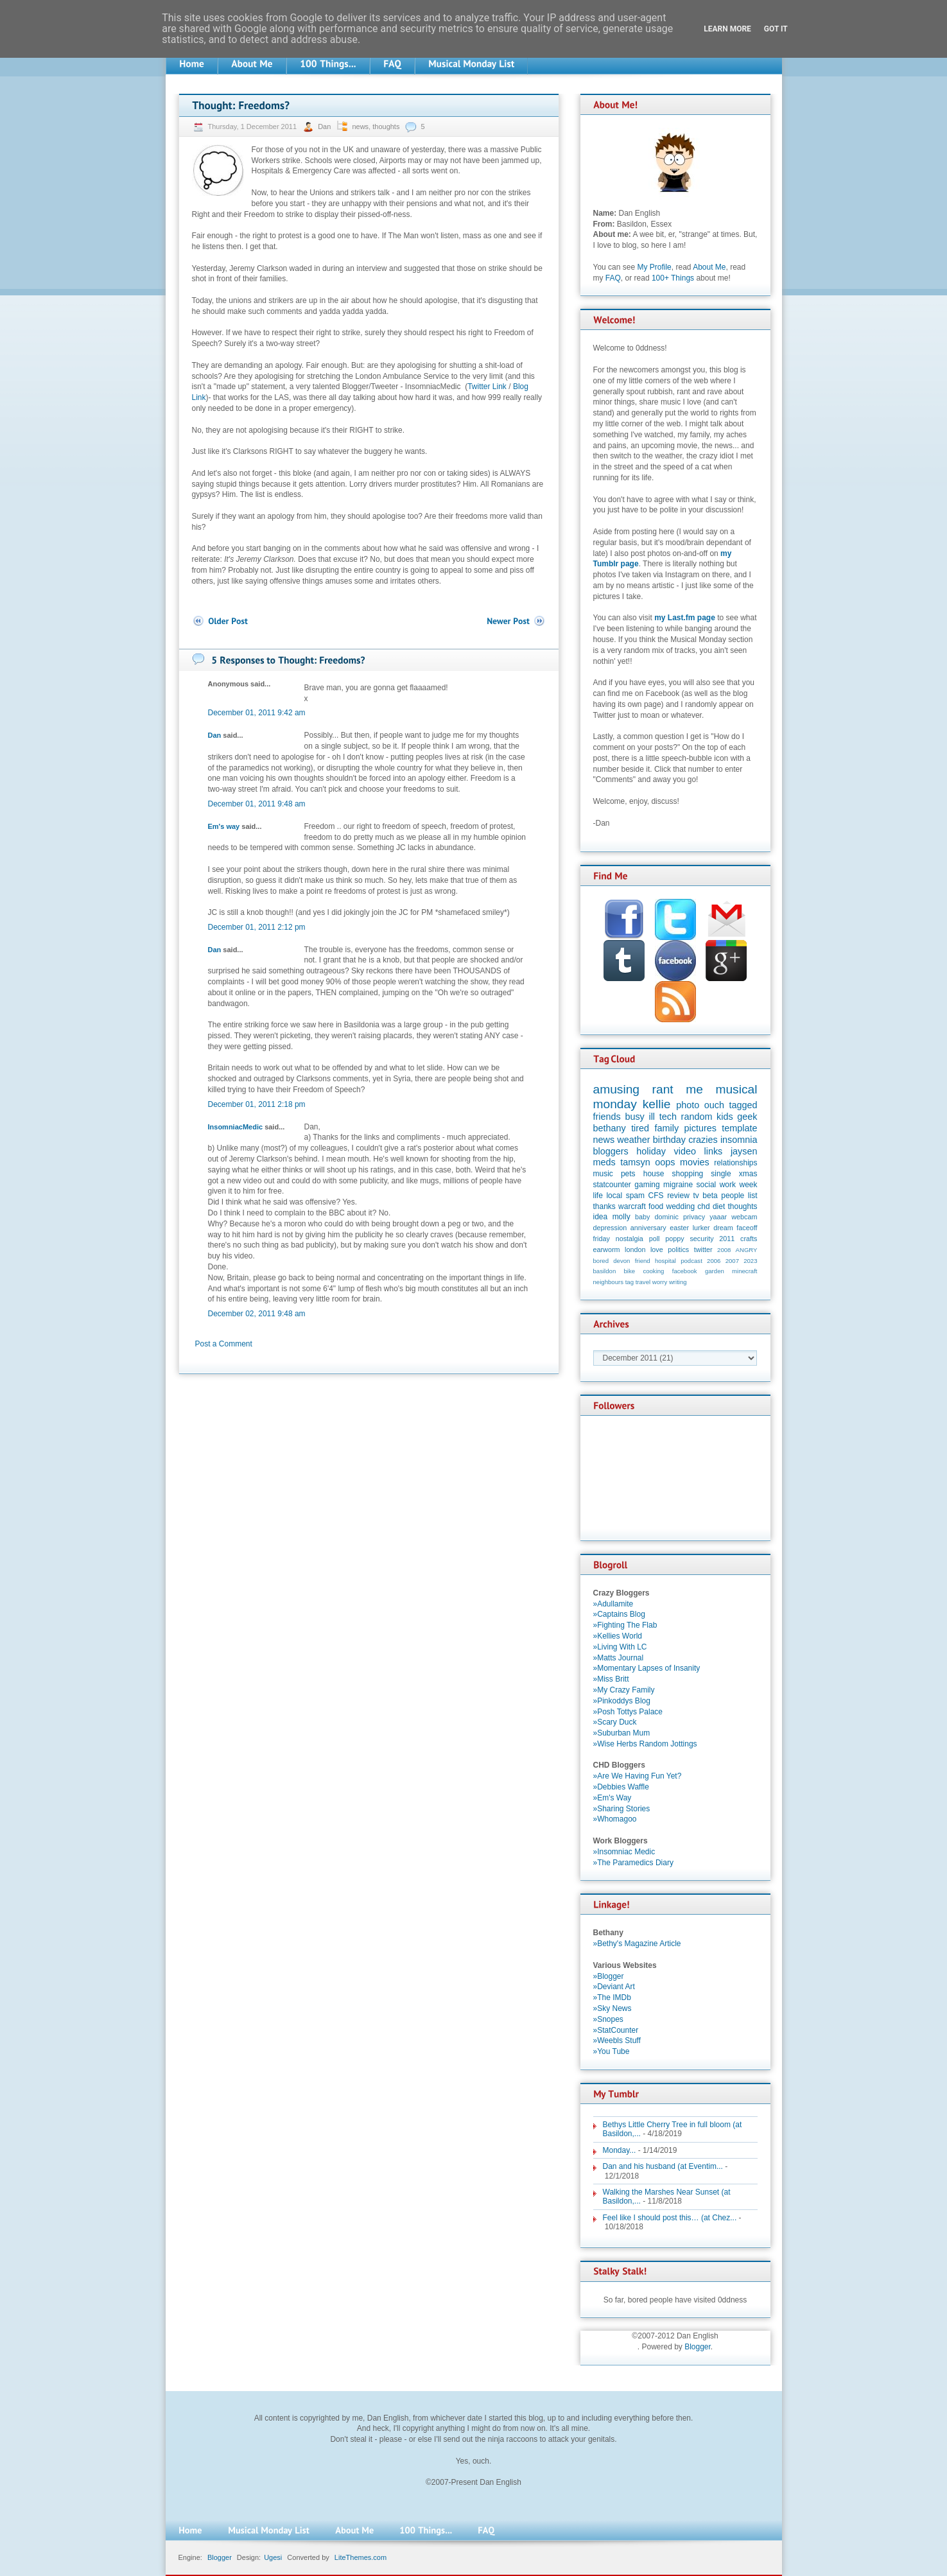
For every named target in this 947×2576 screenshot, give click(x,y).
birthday (669, 1140)
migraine (678, 1184)
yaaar (718, 1217)
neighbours (608, 1281)
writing (678, 1281)
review (678, 1195)
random (697, 1116)
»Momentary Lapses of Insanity (646, 1668)
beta (709, 1195)
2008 (724, 1249)
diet (719, 1206)
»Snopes (608, 2019)
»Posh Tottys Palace (628, 1711)
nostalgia (629, 1238)
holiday (651, 1151)
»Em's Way (612, 1797)
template (739, 1128)
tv (696, 1195)
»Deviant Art (614, 1986)
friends (607, 1116)
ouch (714, 1105)
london (635, 1249)
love (656, 1249)
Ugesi (273, 2557)
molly (621, 1216)
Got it (776, 28)
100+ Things (673, 278)
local (614, 1195)
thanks (604, 1206)
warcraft (632, 1206)
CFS (656, 1195)
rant (662, 1089)
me (694, 1089)
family (667, 1128)
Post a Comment (223, 1343)
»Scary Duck (615, 1722)
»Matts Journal (618, 1657)
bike (630, 1271)
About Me (709, 267)
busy (634, 1116)
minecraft (744, 1271)
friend (642, 1260)
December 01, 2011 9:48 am (257, 803)
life (598, 1195)
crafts (748, 1238)
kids (725, 1116)
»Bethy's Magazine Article (637, 1943)
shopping (688, 1173)
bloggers (611, 1151)
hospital (665, 1260)
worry (659, 1281)
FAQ (613, 278)
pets (628, 1173)
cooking (653, 1271)
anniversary (648, 1227)
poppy (674, 1238)
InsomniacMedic (235, 1127)
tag (629, 1281)
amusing (616, 1089)
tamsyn (635, 1162)
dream (723, 1227)
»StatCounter (616, 2030)
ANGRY (747, 1249)
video (685, 1151)
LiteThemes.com (360, 2557)
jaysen (744, 1151)
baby (642, 1217)
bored (601, 1260)
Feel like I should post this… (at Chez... (670, 2217)
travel (643, 1281)
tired (640, 1128)
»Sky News (612, 2008)
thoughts (385, 126)
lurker (701, 1227)
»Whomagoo (615, 1819)
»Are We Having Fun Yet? (637, 1775)
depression (610, 1227)
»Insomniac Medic (624, 1851)
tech (668, 1116)
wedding (680, 1206)
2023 (750, 1260)
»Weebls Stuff (617, 2040)
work (728, 1184)
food (655, 1206)
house (654, 1173)
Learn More (727, 28)
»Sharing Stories (621, 1808)
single (721, 1173)
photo (687, 1105)
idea (600, 1216)
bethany (609, 1128)
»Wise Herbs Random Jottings (645, 1743)
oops (665, 1162)
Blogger (697, 2346)
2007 (732, 1260)
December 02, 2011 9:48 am (257, 1313)
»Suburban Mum (621, 1732)
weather (633, 1140)
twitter (703, 1249)
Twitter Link (487, 386)
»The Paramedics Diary (633, 1862)
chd (703, 1206)
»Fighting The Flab (625, 1625)
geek (747, 1116)
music (603, 1173)
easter (679, 1227)
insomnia (739, 1140)
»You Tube (611, 2051)
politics (678, 1249)
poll (654, 1238)
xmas (748, 1173)
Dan (325, 126)
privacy (694, 1217)
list (753, 1195)
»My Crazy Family (624, 1689)
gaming (646, 1184)
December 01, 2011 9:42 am (257, 712)
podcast (691, 1260)
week (748, 1184)
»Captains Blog (619, 1614)
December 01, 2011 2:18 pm (257, 1104)
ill (651, 1116)
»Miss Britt (611, 1679)
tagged (743, 1105)
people (732, 1195)
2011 (726, 1238)
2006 (713, 1260)
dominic (667, 1217)
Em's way (224, 826)
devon (621, 1260)
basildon (604, 1271)
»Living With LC (620, 1646)
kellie (657, 1104)
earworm (606, 1249)
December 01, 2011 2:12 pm (257, 927)
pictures (700, 1128)
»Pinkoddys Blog (621, 1700)
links (713, 1151)
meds (604, 1162)
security (701, 1238)
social (707, 1184)
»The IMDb (612, 1997)
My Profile (654, 267)
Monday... (619, 2150)
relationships (735, 1162)
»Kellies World (617, 1636)
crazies (703, 1140)
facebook (684, 1271)
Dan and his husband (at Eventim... (663, 2166)
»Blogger (608, 1976)
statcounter (612, 1184)
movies (694, 1162)
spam (635, 1195)
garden (714, 1271)
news (360, 126)
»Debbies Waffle (621, 1786)
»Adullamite (613, 1603)
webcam (744, 1217)
